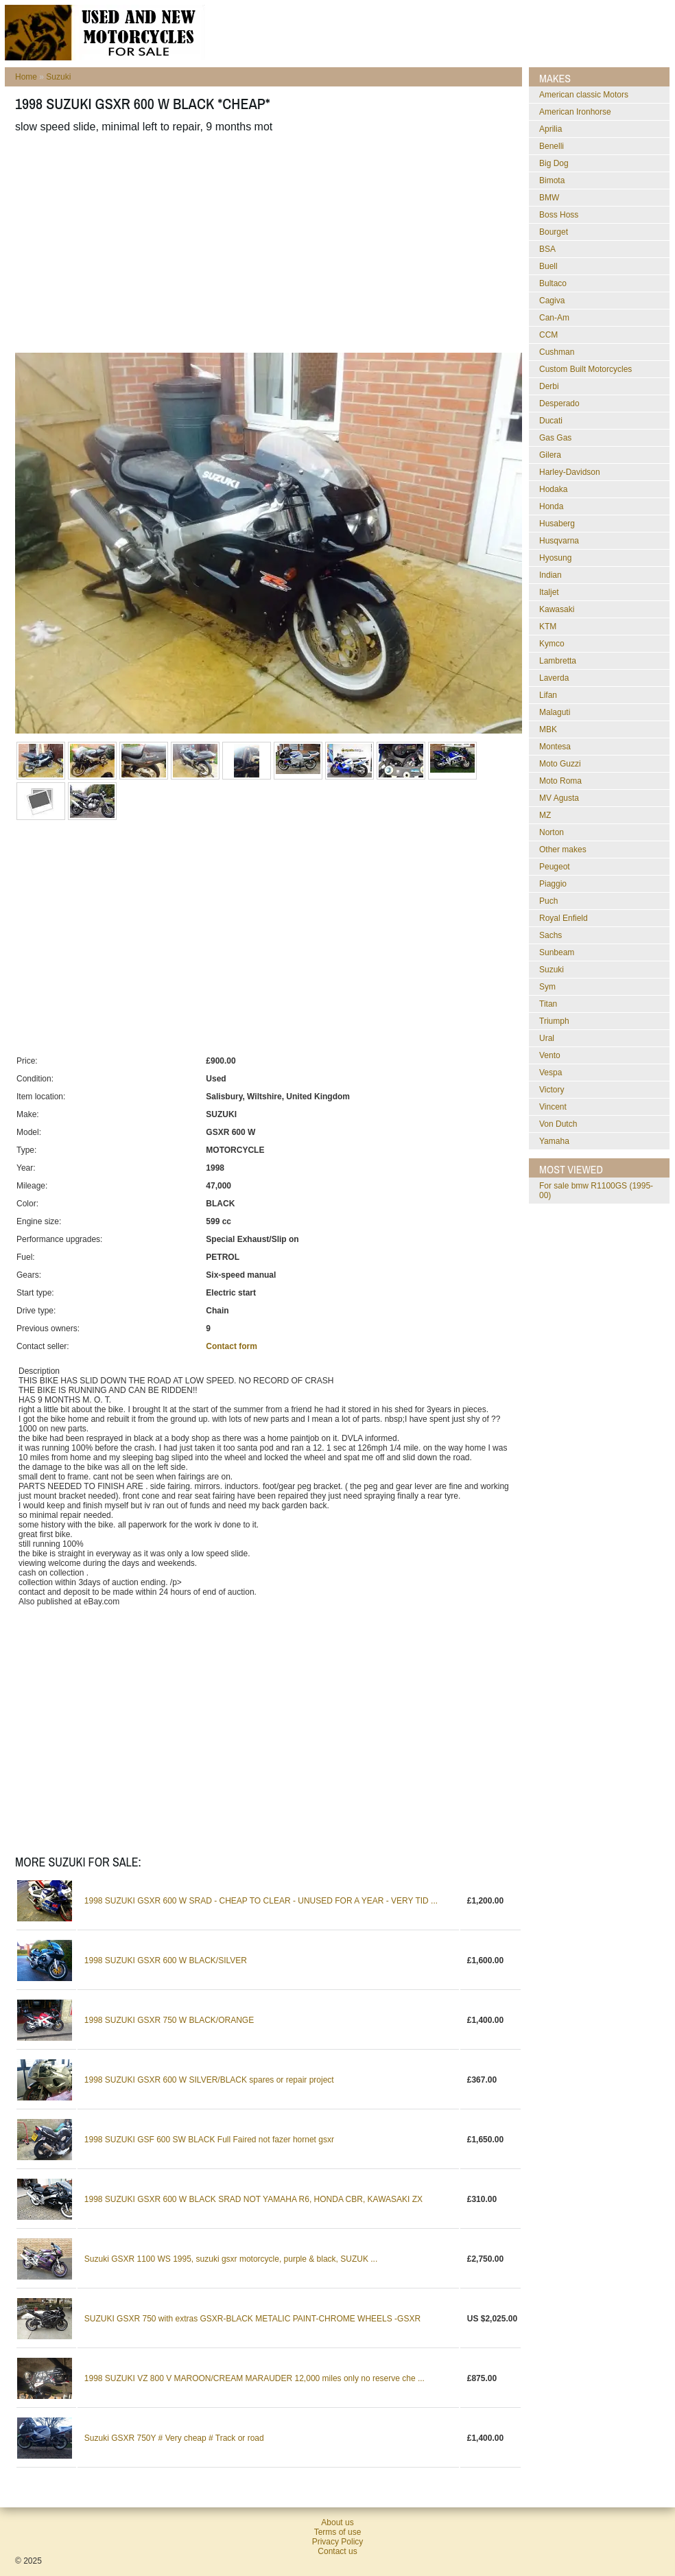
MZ (545, 815)
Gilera (550, 455)
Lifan (548, 695)
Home (26, 77)
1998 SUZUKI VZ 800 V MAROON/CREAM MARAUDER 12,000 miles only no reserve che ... (254, 2378)
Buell (548, 266)
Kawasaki (556, 609)
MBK (548, 729)
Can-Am (554, 318)
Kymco (552, 643)
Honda (551, 506)
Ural (546, 1038)
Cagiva (552, 300)
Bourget (553, 232)
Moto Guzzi (560, 764)
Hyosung (555, 558)
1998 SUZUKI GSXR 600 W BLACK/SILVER (165, 1960)
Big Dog (554, 163)
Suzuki (58, 77)
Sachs (550, 935)
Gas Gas (555, 438)
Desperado (559, 403)
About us (337, 2522)
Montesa (555, 746)
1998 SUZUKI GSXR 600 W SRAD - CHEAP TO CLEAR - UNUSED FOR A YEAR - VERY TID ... (261, 1901)
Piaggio (553, 884)
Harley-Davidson (569, 472)
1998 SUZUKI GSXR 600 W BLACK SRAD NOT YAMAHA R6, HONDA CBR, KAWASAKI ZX (253, 2199)
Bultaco (553, 283)
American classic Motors (583, 94)
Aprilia (550, 129)
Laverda (554, 678)
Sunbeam (556, 952)
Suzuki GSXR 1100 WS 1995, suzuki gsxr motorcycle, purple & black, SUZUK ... (231, 2259)
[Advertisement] (259, 243)
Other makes (563, 849)
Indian (550, 575)
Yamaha (554, 1141)
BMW (549, 197)
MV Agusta (559, 798)
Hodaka (553, 489)
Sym (547, 987)
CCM (548, 335)
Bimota (552, 180)
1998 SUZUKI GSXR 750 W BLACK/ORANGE (169, 2020)
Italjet (549, 592)
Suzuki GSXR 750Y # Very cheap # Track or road (174, 2438)
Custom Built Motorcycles (585, 369)
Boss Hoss (558, 215)
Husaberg (557, 523)
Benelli (551, 146)
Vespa (550, 1072)
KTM (547, 626)
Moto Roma (560, 781)
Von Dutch (558, 1124)
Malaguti (554, 712)
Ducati (550, 420)
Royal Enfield (563, 918)
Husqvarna (559, 541)
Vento (549, 1055)
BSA (547, 249)
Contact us (337, 2551)
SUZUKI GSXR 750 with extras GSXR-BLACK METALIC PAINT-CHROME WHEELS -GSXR (252, 2318)
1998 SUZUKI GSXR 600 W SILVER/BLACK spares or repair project (209, 2080)
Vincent (553, 1107)
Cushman (556, 352)
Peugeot (554, 866)
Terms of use (338, 2532)
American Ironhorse (575, 112)
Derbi (549, 386)
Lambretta (557, 661)
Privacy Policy (338, 2541)
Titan (548, 1004)
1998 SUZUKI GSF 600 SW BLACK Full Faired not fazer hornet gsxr (209, 2139)
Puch (548, 901)
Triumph (554, 1021)
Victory (551, 1089)
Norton (551, 832)
